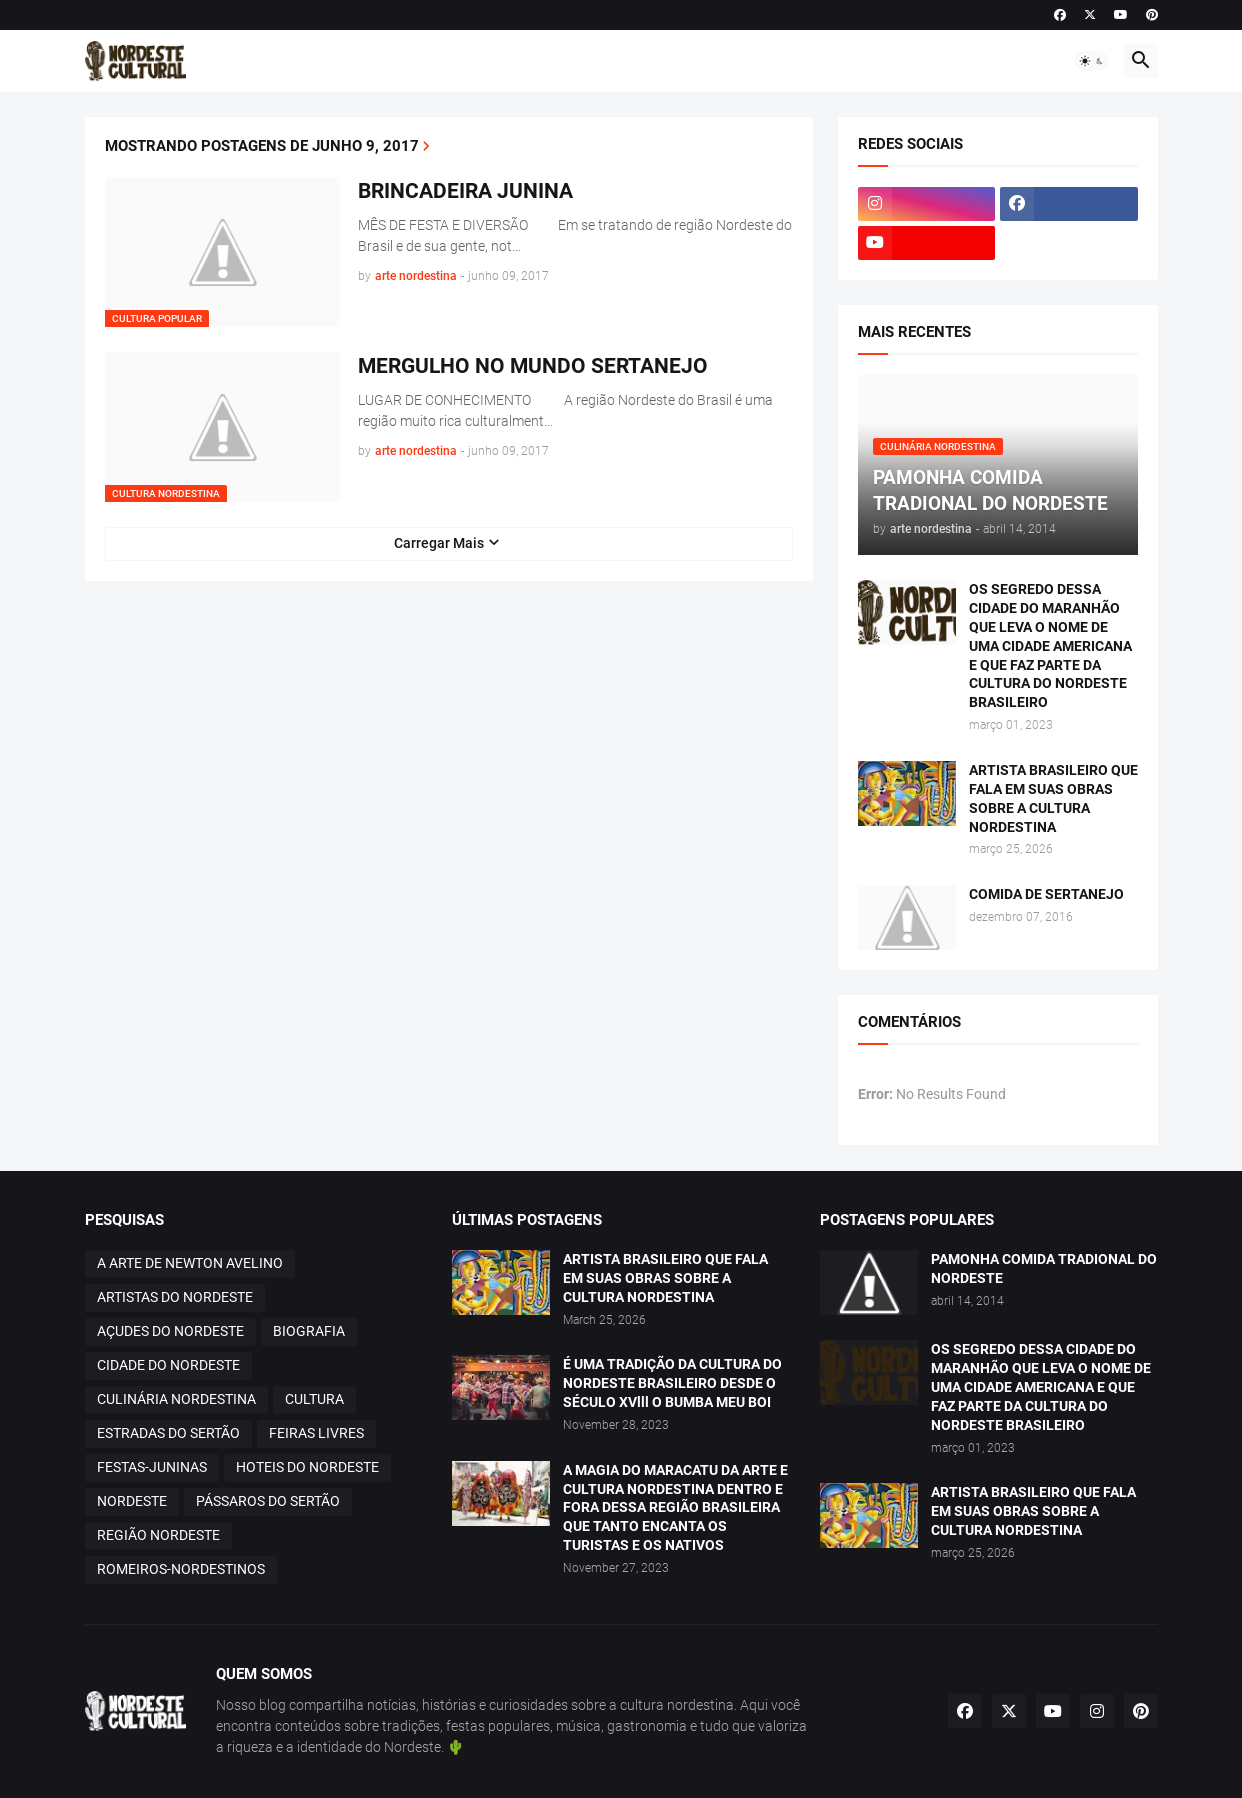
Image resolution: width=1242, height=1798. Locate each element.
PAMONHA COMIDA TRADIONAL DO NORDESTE (1044, 1268)
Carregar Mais (439, 543)
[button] (1092, 61)
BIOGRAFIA (309, 1331)
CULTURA (314, 1399)
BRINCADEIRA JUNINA (465, 191)
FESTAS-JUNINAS (152, 1467)
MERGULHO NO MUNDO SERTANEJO (533, 366)
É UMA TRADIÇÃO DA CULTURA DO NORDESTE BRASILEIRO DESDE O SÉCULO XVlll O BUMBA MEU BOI (672, 1383)
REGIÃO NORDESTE (158, 1535)
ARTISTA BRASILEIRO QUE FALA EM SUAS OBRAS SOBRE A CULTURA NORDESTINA (1053, 798)
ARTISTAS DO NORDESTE (175, 1297)
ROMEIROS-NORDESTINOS (181, 1569)
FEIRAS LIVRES (316, 1433)
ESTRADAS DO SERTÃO (168, 1433)
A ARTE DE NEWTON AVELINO (190, 1263)
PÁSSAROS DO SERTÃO (268, 1501)
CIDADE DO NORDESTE (168, 1365)
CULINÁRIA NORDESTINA (176, 1399)
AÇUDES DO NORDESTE (170, 1331)
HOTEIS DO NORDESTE (307, 1467)
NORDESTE (132, 1501)
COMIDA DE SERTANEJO (1046, 894)
